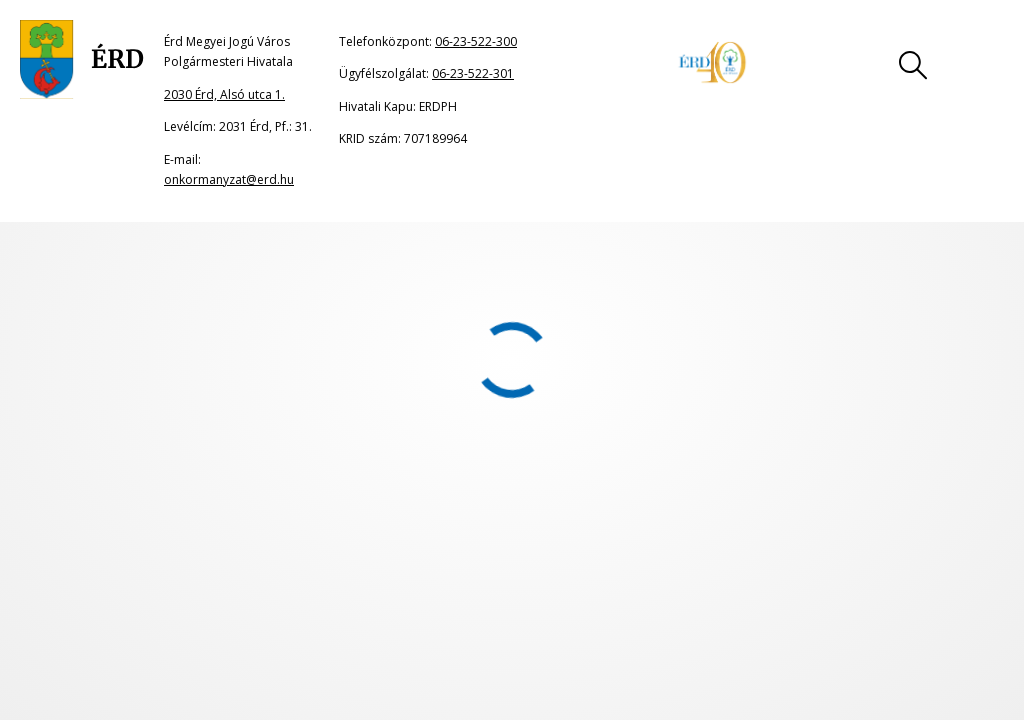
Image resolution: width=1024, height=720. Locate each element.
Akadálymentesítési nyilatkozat (869, 481)
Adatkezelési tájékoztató (617, 481)
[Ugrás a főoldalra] (82, 60)
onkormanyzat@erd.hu (229, 179)
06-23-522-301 (473, 73)
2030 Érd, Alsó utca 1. (224, 94)
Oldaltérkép (96, 481)
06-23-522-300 (476, 41)
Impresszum (423, 481)
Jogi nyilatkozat (258, 481)
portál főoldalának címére (232, 288)
